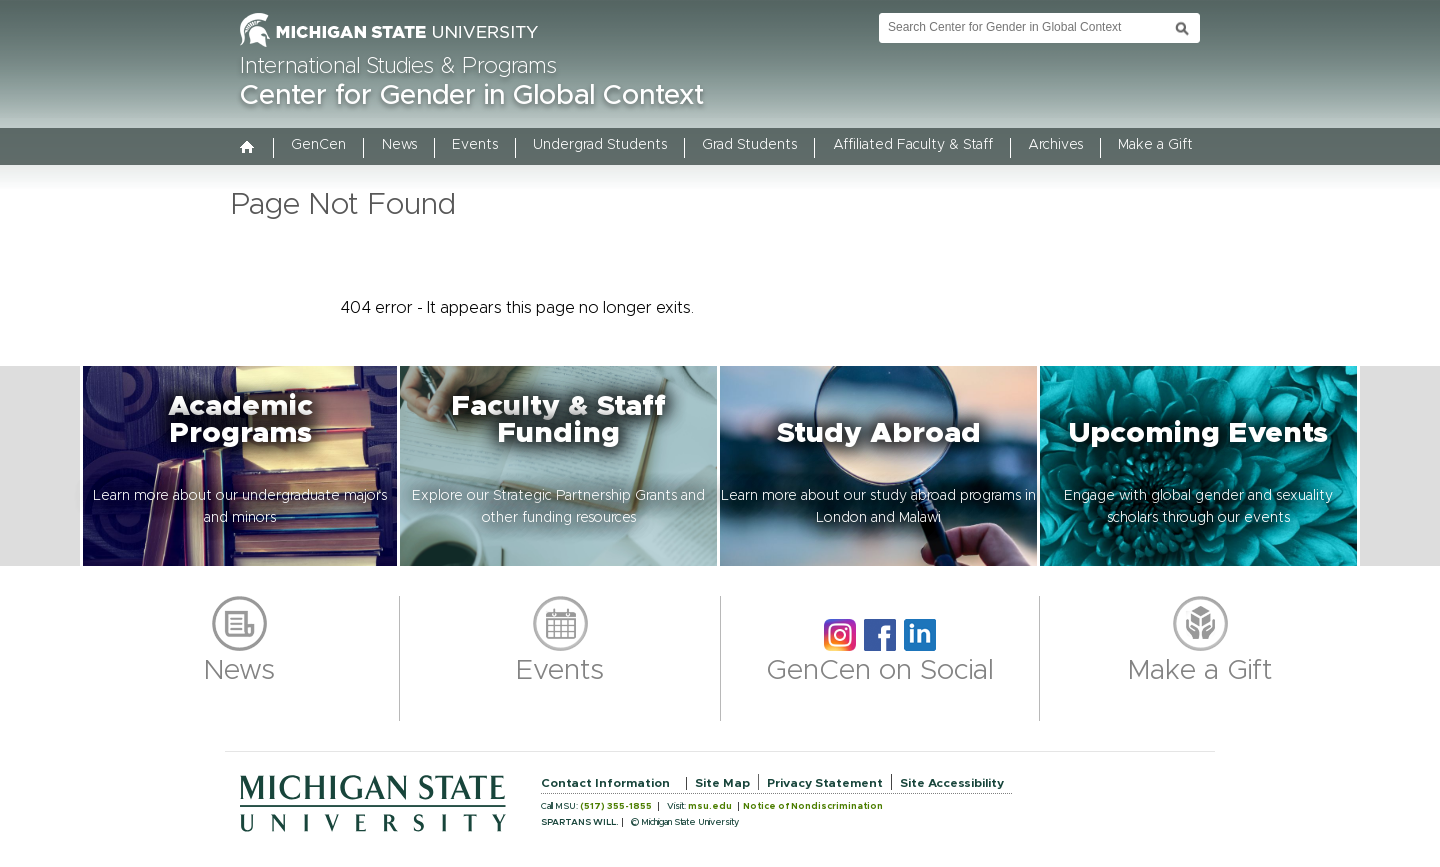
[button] (240, 466)
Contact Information (605, 783)
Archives (1055, 145)
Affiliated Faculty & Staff (913, 145)
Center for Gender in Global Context (472, 96)
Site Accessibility (952, 783)
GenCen (318, 145)
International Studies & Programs (398, 67)
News (399, 145)
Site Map (722, 783)
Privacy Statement (825, 783)
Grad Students (749, 145)
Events (475, 145)
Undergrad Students (600, 145)
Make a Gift (1155, 145)
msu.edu (710, 806)
